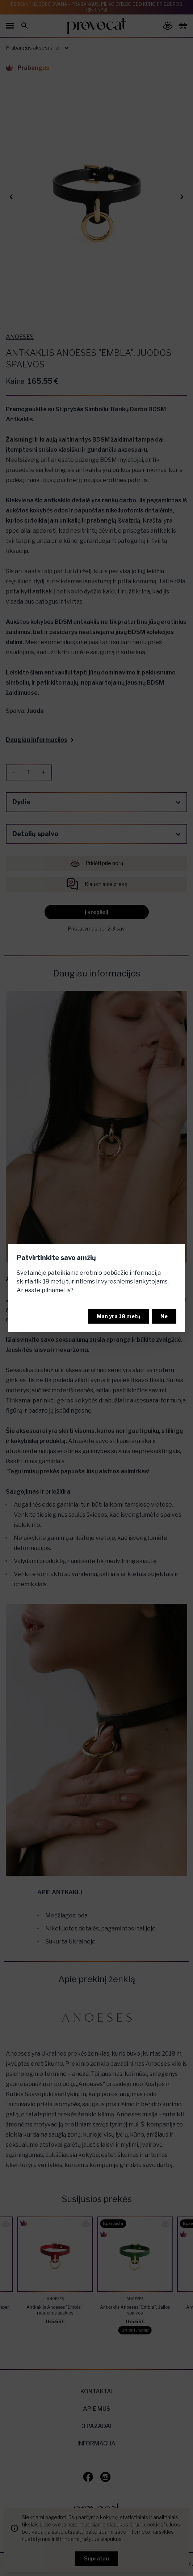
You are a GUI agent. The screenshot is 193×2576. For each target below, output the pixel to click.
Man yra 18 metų (118, 1316)
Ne (164, 1316)
